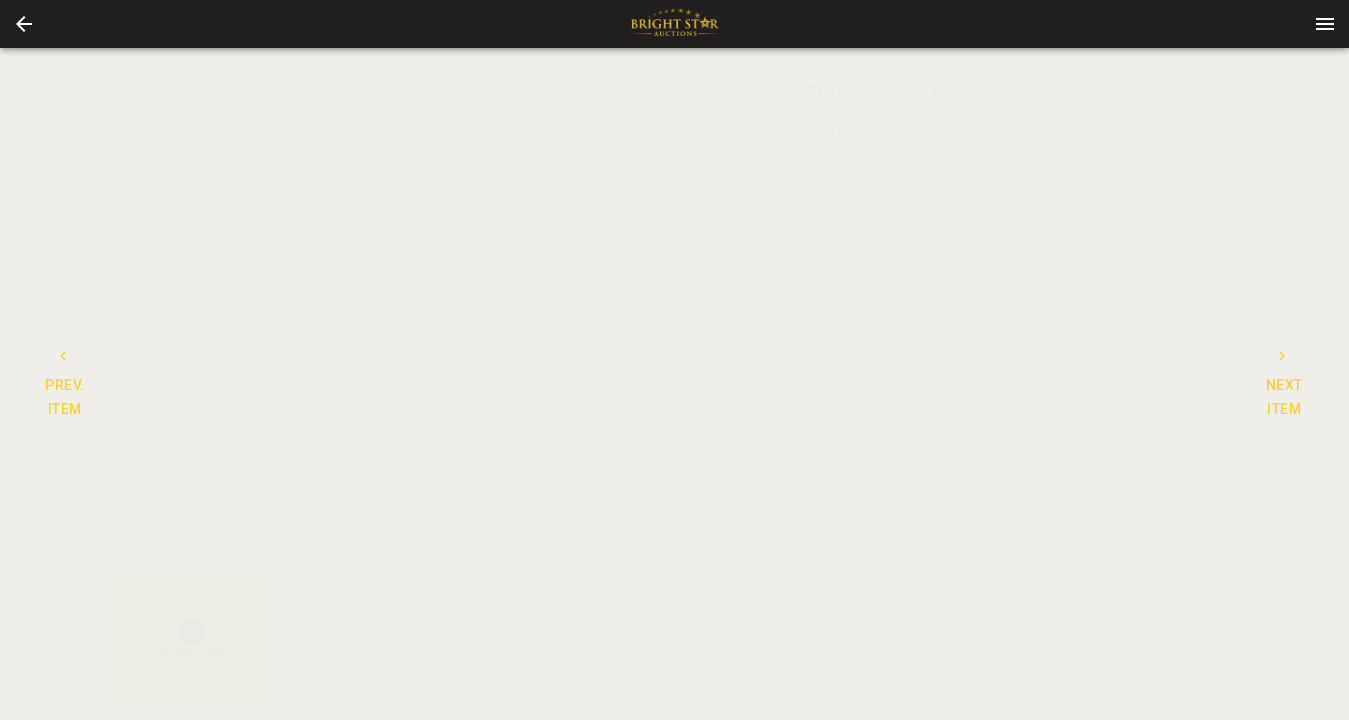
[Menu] (1325, 24)
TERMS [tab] (1071, 258)
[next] (775, 319)
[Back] (24, 24)
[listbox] (449, 319)
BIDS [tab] (1184, 258)
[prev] (124, 319)
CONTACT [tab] (959, 258)
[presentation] (675, 24)
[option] (449, 319)
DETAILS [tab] (846, 258)
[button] (24, 24)
